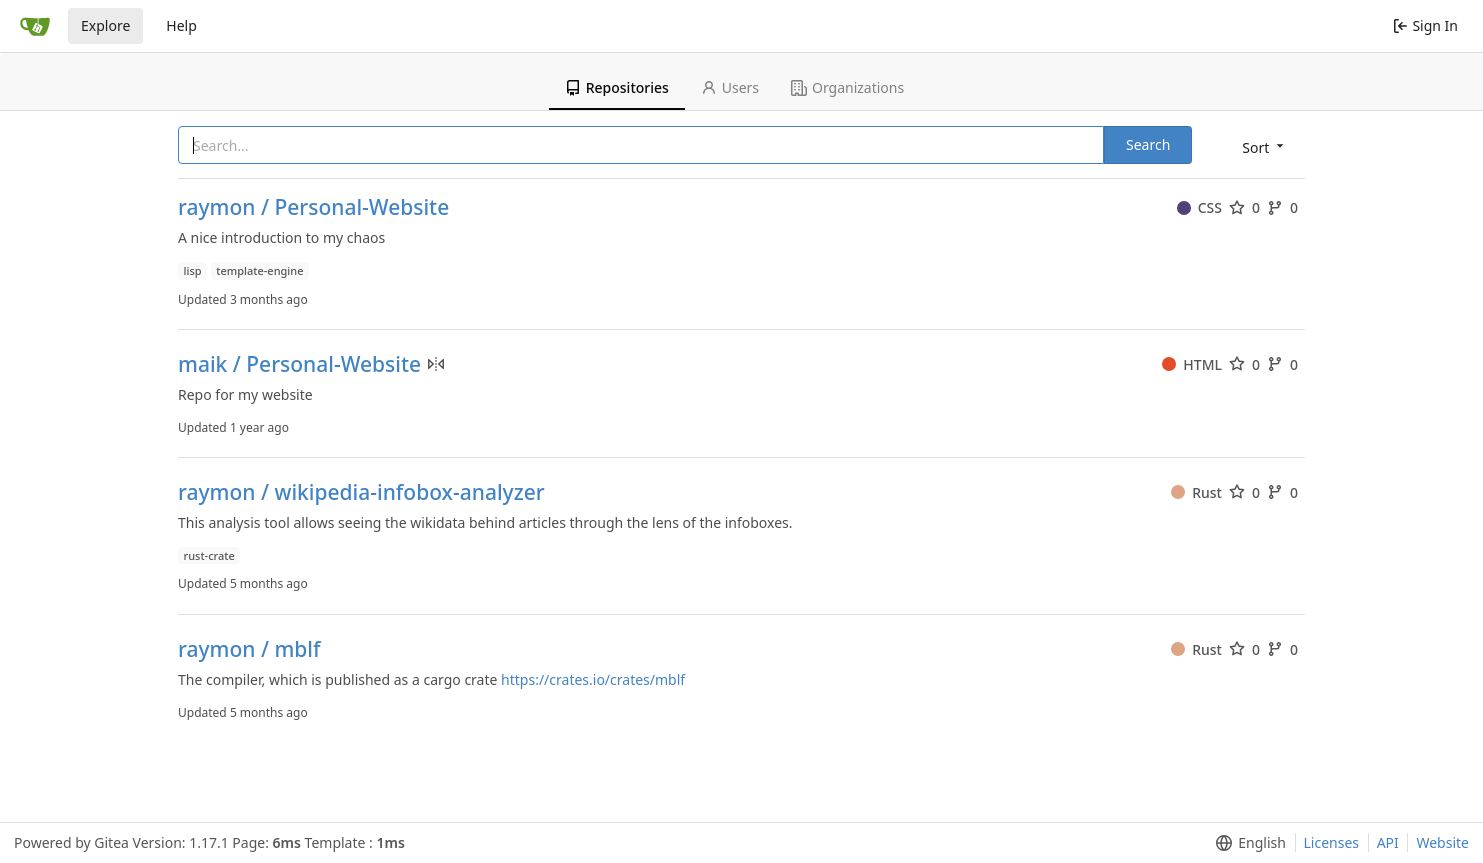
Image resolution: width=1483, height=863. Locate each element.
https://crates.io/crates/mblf (593, 679)
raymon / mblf (249, 649)
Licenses (1332, 842)
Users (730, 87)
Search (1148, 144)
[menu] (1264, 146)
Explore (105, 25)
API (1388, 842)
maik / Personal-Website (299, 364)
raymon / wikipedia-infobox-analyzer (361, 492)
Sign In (1425, 25)
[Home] (35, 26)
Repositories (617, 87)
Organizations (847, 87)
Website (1442, 842)
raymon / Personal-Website (313, 207)
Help (181, 25)
